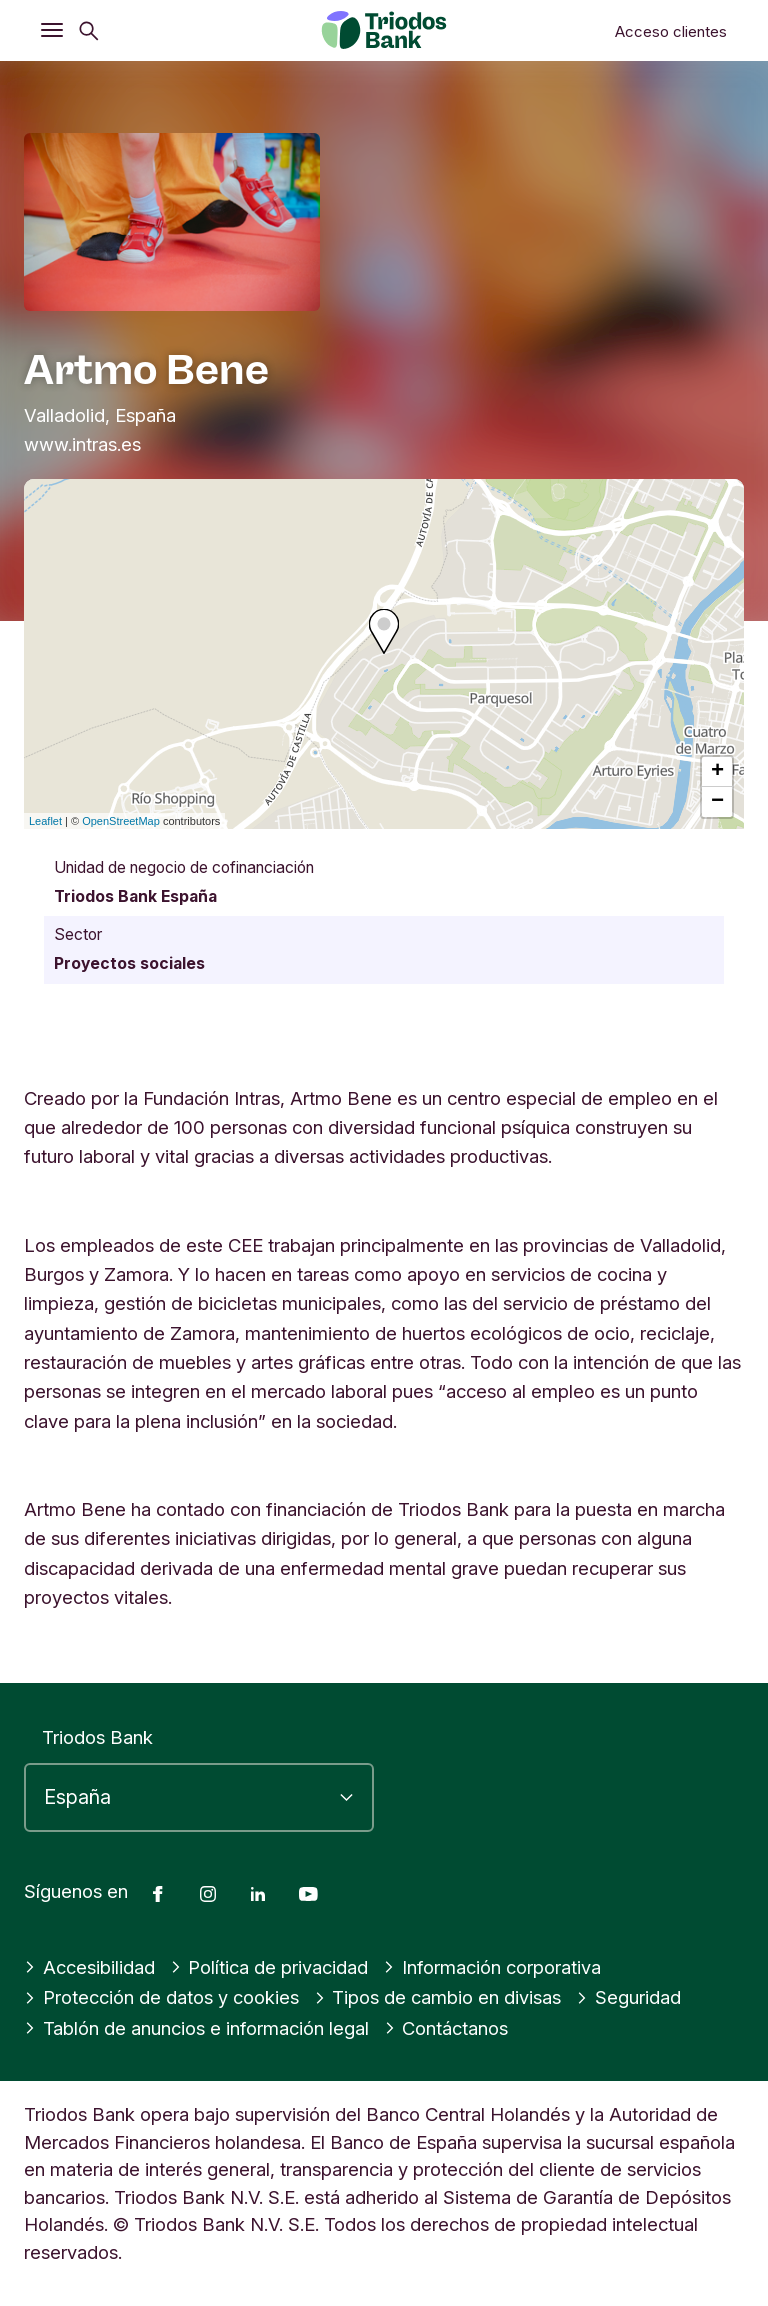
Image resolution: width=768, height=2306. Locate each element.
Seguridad (628, 1997)
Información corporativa (492, 1967)
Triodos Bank (97, 1737)
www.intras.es (82, 444)
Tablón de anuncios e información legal (197, 2028)
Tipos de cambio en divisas (438, 1997)
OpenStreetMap (121, 821)
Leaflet (45, 821)
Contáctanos (447, 2028)
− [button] (717, 802)
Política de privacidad (269, 1967)
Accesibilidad (89, 1967)
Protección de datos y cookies (161, 1997)
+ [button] (717, 772)
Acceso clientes (671, 31)
